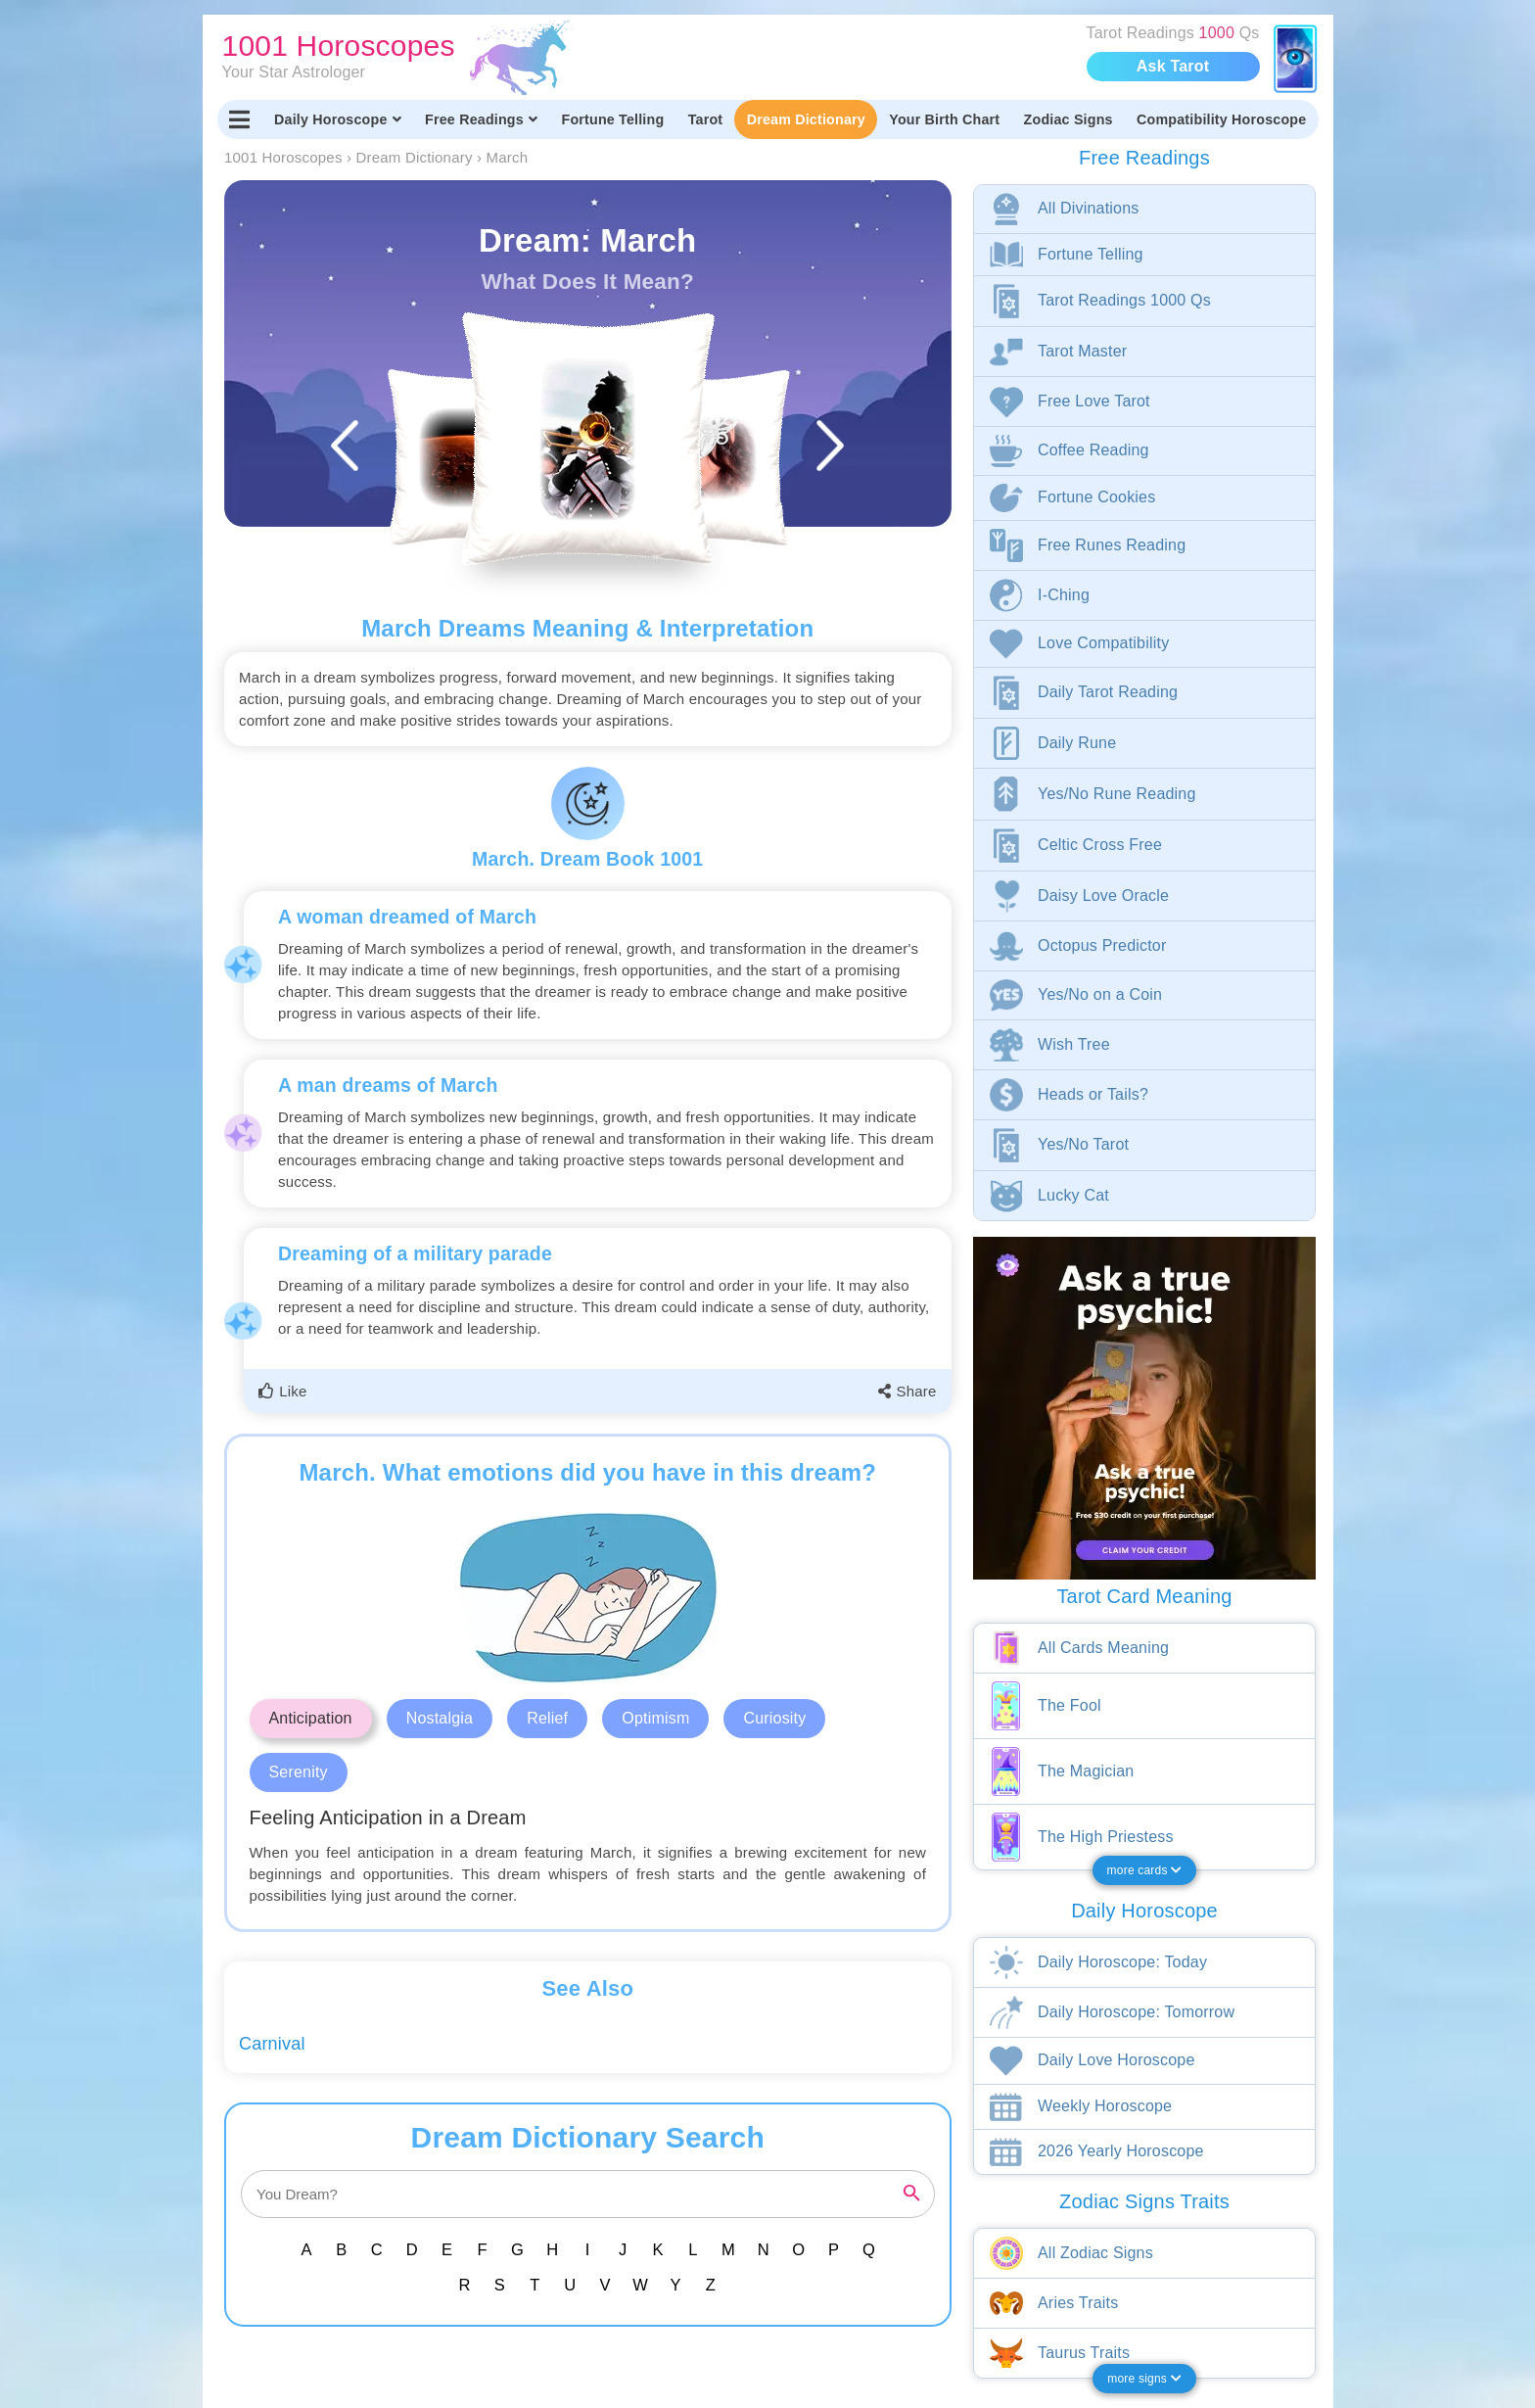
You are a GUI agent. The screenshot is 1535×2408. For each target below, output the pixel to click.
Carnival (272, 2044)
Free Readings (481, 119)
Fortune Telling (612, 119)
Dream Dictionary (806, 119)
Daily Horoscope (337, 119)
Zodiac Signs (1068, 119)
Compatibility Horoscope (1221, 119)
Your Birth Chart (944, 119)
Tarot (705, 119)
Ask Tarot (1173, 66)
